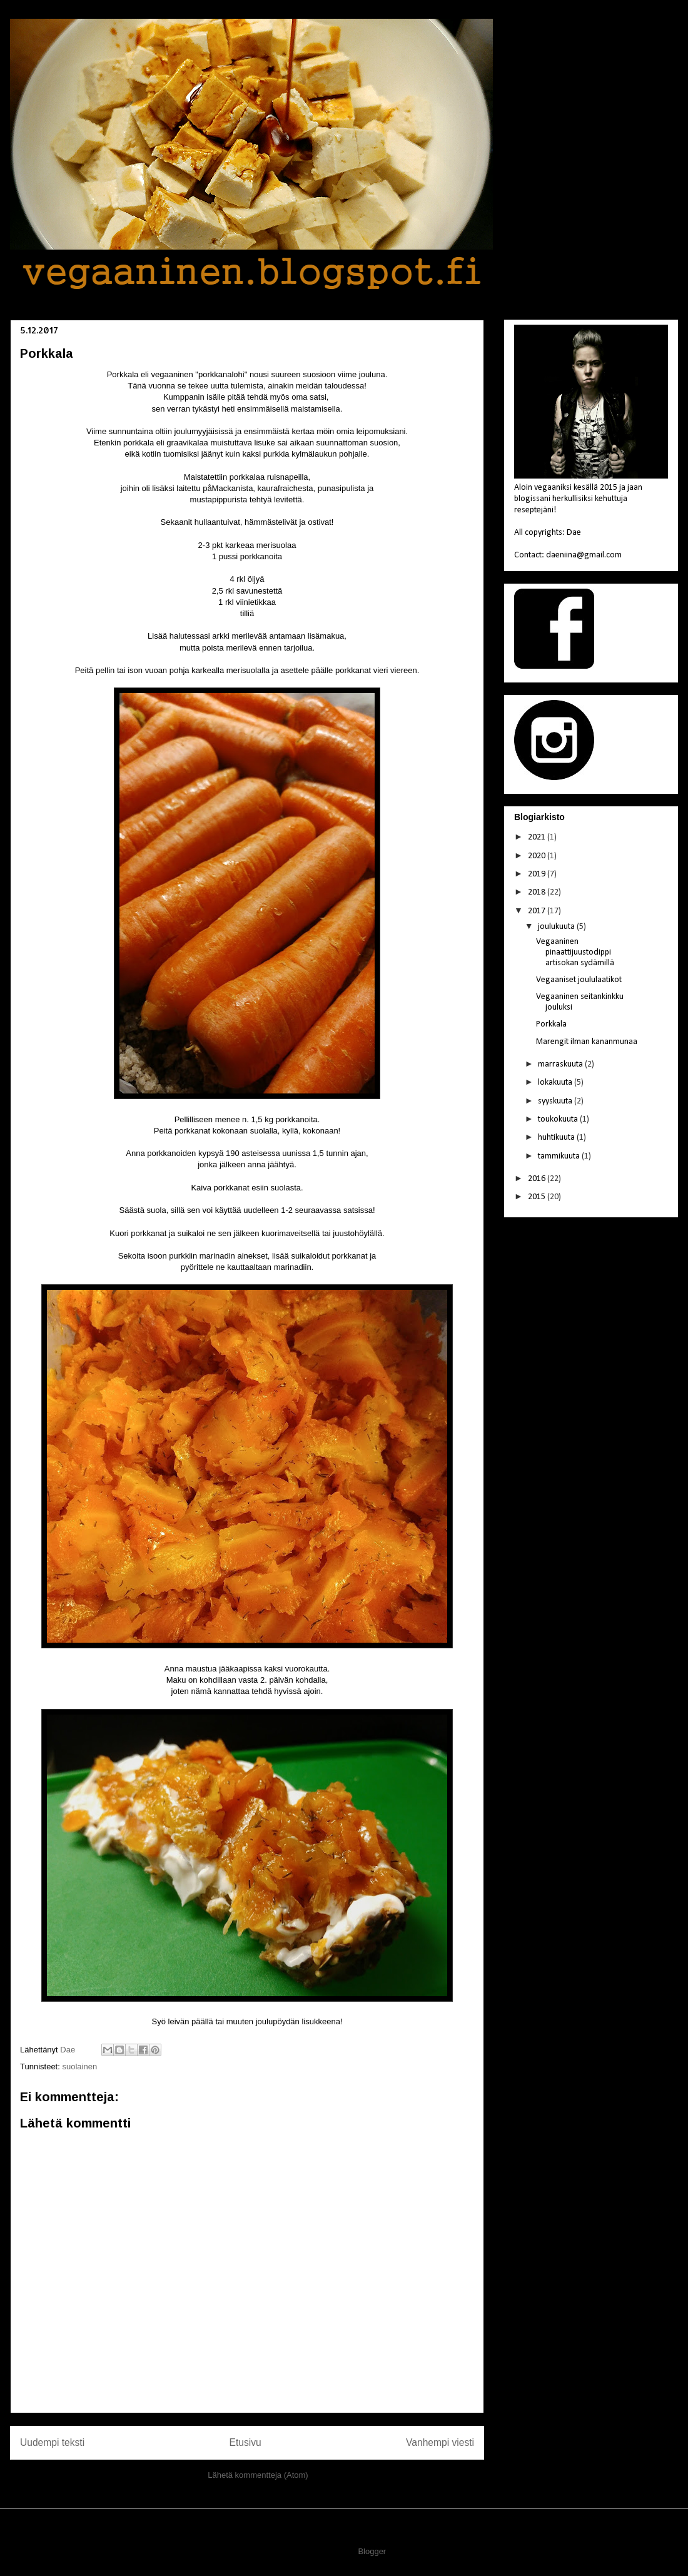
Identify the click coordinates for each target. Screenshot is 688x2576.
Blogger (371, 2551)
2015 (537, 1197)
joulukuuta (557, 926)
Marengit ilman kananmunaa (586, 1042)
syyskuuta (556, 1101)
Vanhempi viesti (440, 2442)
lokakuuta (556, 1082)
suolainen (79, 2066)
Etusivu (245, 2442)
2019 (537, 874)
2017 (537, 911)
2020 (537, 856)
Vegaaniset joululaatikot (579, 980)
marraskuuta (561, 1064)
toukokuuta (559, 1119)
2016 (537, 1179)
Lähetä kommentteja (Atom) (258, 2475)
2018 (537, 892)
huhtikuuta (557, 1137)
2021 (537, 837)
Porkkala (551, 1024)
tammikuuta (560, 1156)
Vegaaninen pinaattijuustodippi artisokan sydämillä (575, 952)
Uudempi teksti (52, 2442)
